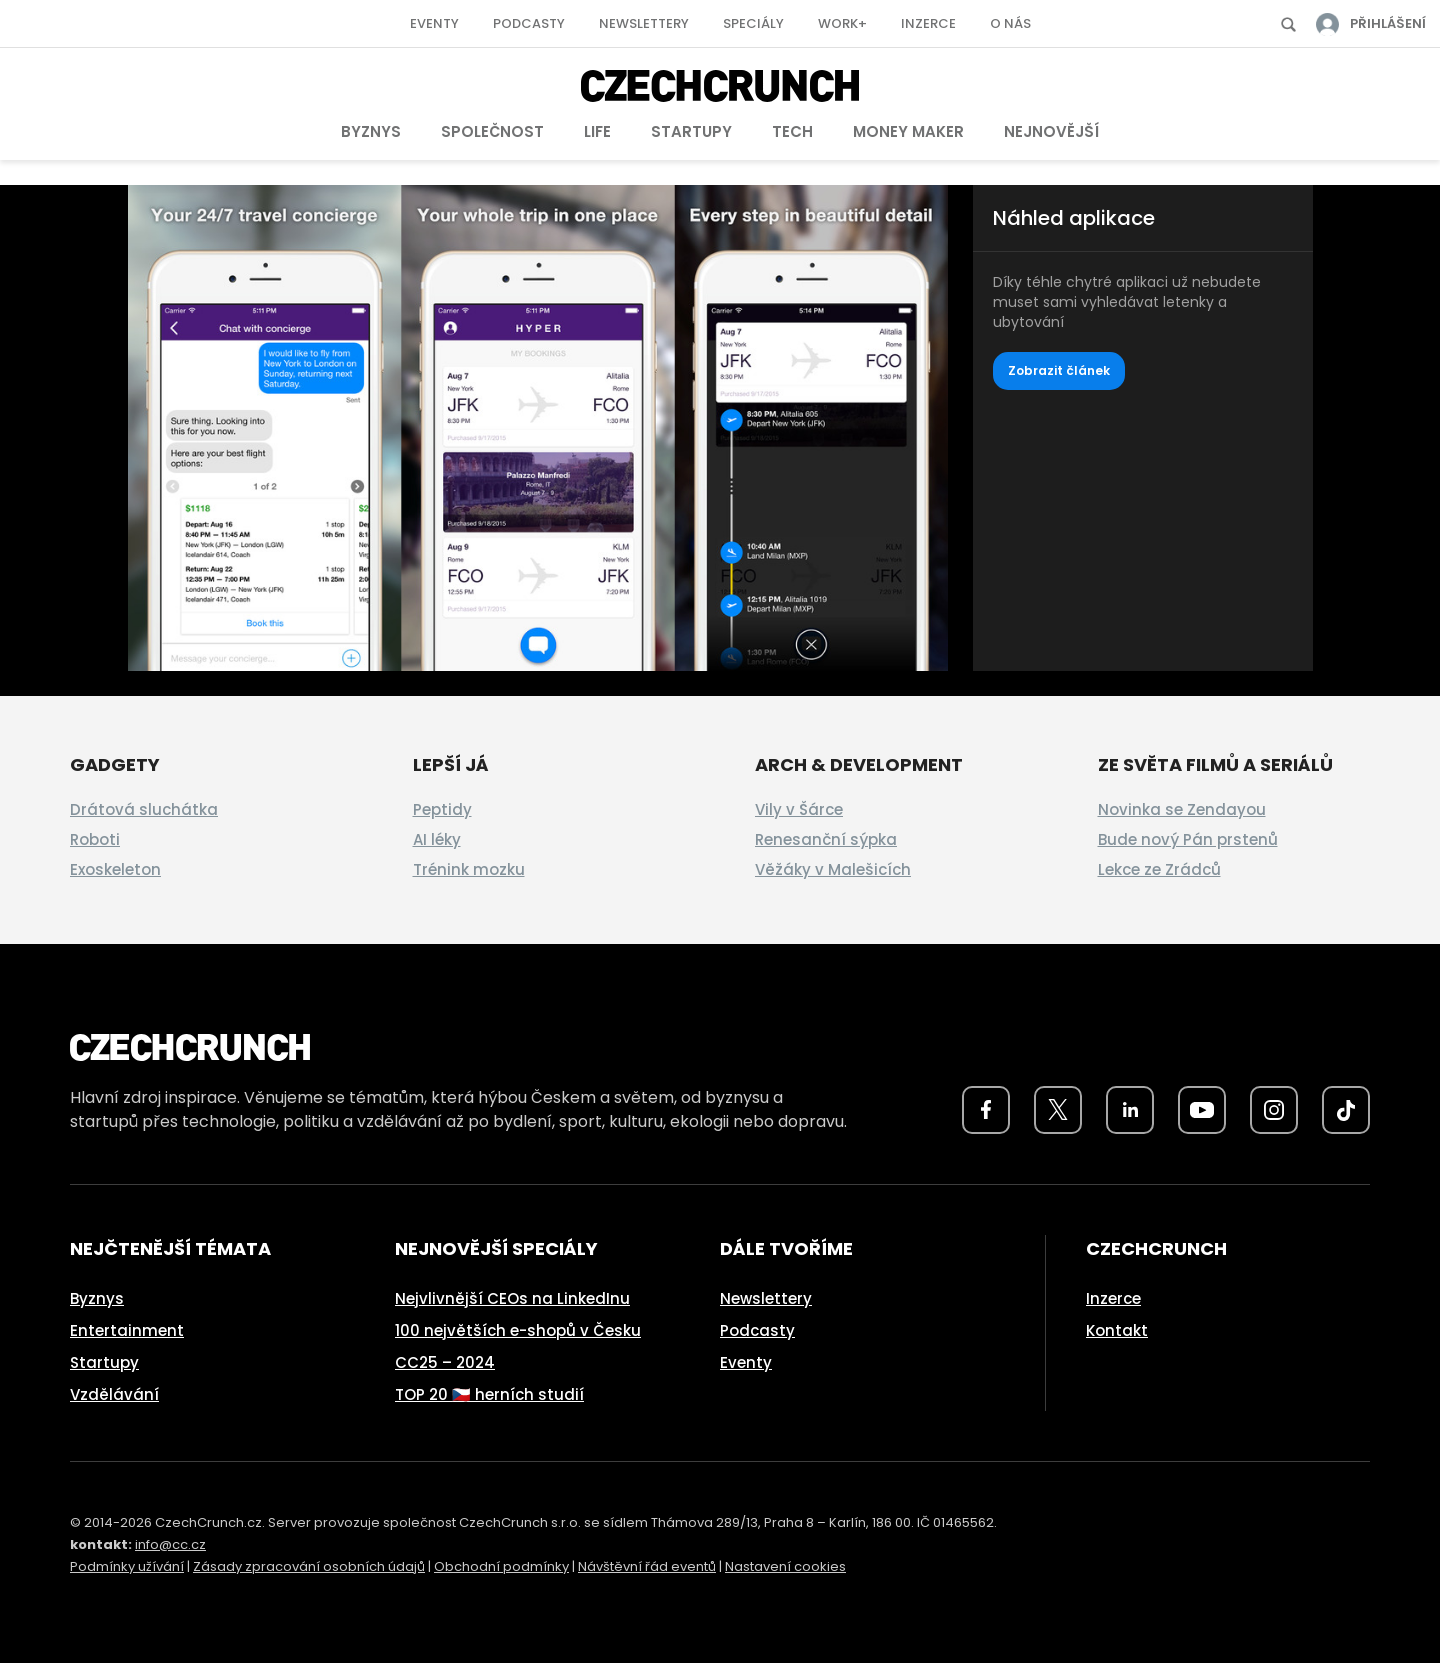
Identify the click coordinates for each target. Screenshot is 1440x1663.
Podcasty (529, 23)
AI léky (437, 839)
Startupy (691, 131)
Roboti (95, 839)
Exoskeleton (115, 869)
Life (597, 131)
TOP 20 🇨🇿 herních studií (489, 1394)
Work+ (842, 23)
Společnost (492, 131)
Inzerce (928, 23)
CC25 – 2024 (445, 1362)
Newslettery (644, 23)
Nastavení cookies (785, 1566)
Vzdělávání (114, 1394)
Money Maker (908, 131)
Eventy (434, 23)
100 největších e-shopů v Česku (518, 1330)
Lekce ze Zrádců (1159, 869)
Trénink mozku (469, 869)
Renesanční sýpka (826, 839)
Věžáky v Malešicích (833, 869)
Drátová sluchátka (144, 809)
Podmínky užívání (127, 1566)
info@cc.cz (170, 1544)
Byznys (371, 131)
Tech (792, 131)
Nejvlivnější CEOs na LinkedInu (512, 1298)
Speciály (753, 23)
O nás (1010, 23)
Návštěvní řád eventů (647, 1566)
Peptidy (442, 809)
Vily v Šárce (799, 809)
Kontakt (1117, 1330)
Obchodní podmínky (501, 1566)
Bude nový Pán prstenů (1188, 839)
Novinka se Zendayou (1182, 809)
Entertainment (127, 1330)
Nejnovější (1051, 131)
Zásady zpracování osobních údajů (309, 1566)
